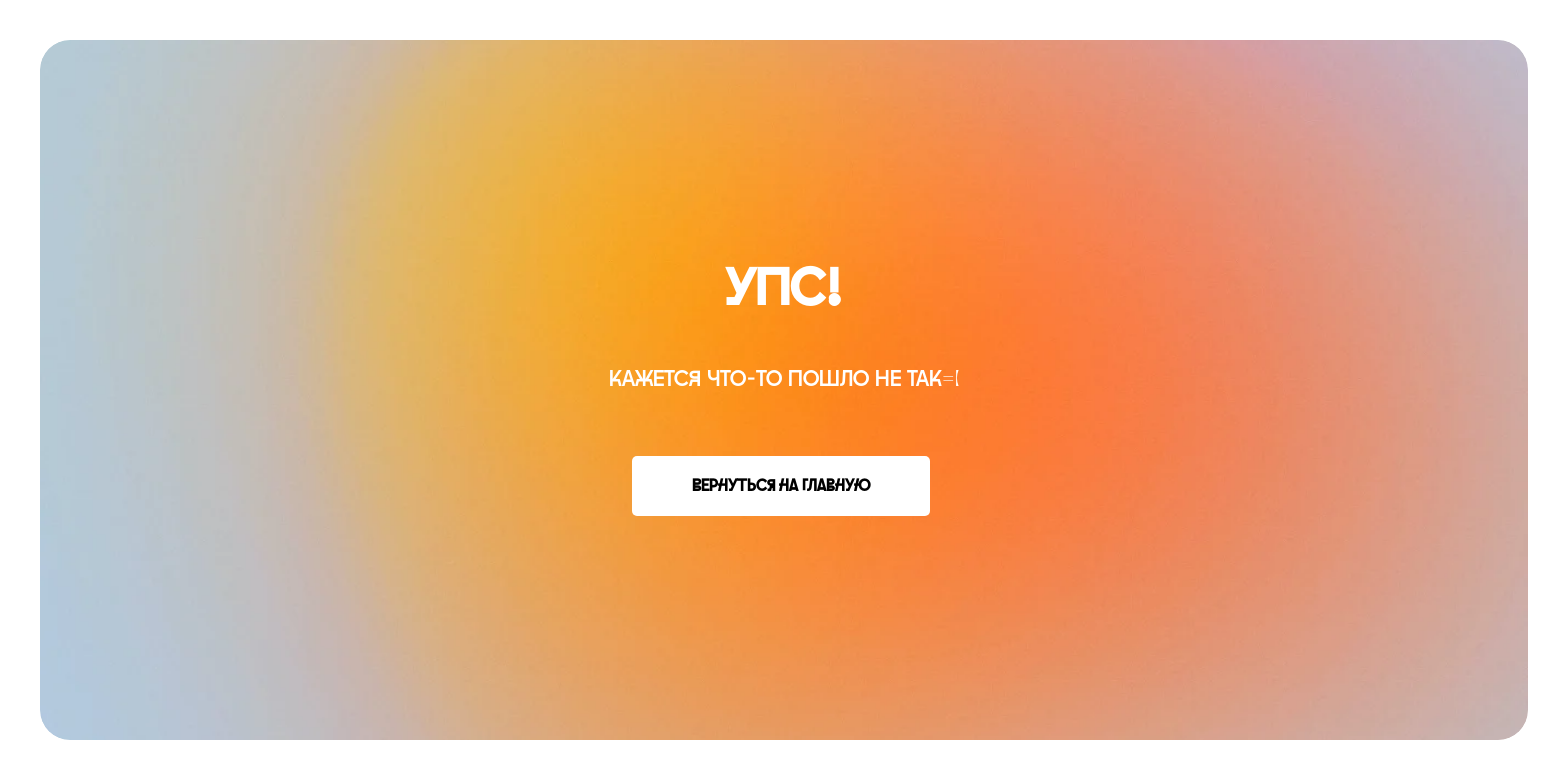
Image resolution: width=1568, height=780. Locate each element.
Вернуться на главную (781, 486)
